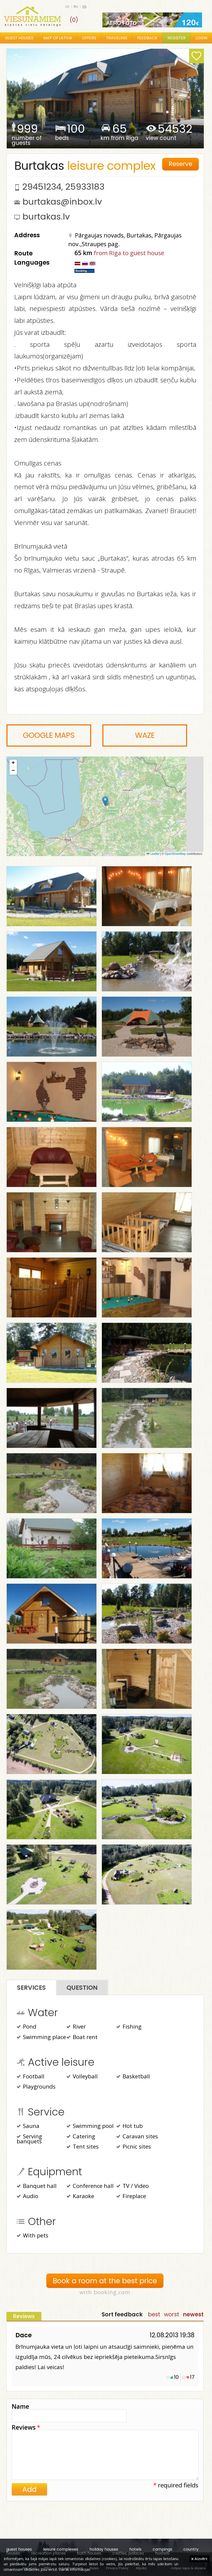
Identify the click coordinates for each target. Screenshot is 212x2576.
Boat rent (82, 2037)
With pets (32, 2236)
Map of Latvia (57, 38)
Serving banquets (29, 2139)
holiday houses (103, 2549)
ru (76, 6)
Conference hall (90, 2186)
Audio (27, 2196)
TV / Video (132, 2186)
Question (82, 1987)
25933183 (84, 187)
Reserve (180, 164)
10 (176, 2377)
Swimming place (41, 2037)
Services (31, 1987)
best (154, 2314)
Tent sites (83, 2147)
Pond (26, 2027)
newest (193, 2314)
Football (30, 2077)
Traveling (116, 38)
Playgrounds (36, 2087)
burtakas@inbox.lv (62, 202)
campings (162, 2549)
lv (67, 6)
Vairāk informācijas (74, 2569)
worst (171, 2314)
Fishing (128, 2027)
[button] (105, 801)
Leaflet (152, 854)
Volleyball (82, 2077)
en (84, 6)
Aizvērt (199, 2558)
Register (176, 38)
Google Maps (49, 735)
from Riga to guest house (129, 253)
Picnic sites (133, 2147)
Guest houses (19, 38)
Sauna (28, 2126)
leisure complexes (60, 2549)
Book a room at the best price (105, 2281)
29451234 (41, 187)
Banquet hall (37, 2186)
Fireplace (131, 2196)
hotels (135, 2549)
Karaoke (80, 2196)
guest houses (19, 2549)
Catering (81, 2137)
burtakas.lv (46, 217)
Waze (145, 735)
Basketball (133, 2077)
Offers (89, 38)
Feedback (147, 38)
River (76, 2027)
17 (192, 2377)
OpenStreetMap (175, 854)
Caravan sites (137, 2137)
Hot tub (129, 2126)
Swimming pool (90, 2126)
